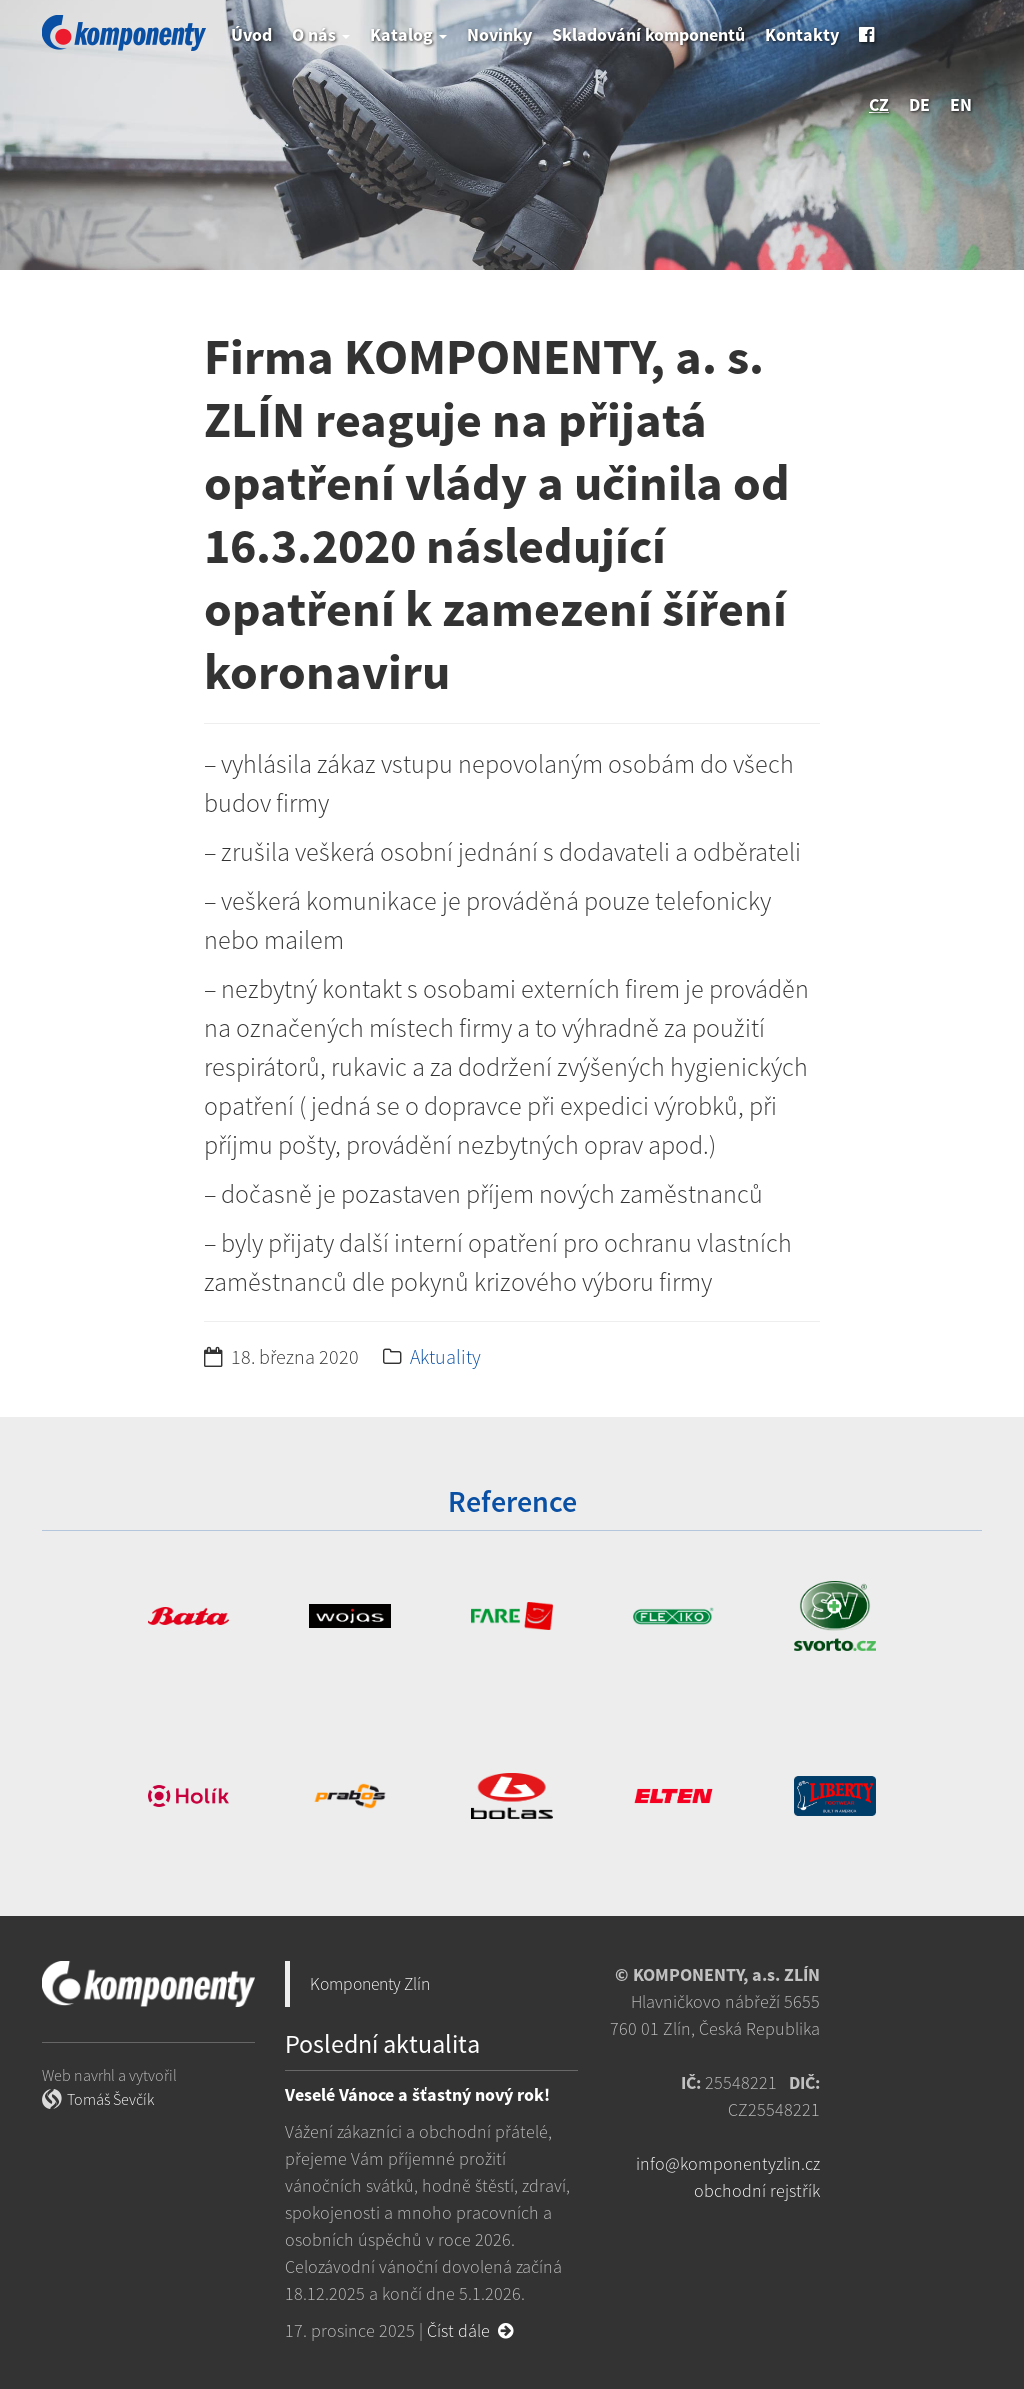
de (919, 104)
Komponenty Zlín (370, 1984)
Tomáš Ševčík (110, 2099)
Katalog (408, 34)
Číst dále (470, 2330)
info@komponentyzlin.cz (728, 2163)
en (961, 104)
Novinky (499, 34)
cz (879, 104)
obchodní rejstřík (757, 2190)
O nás (321, 34)
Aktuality (445, 1356)
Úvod (251, 34)
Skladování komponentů (648, 34)
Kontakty (802, 34)
